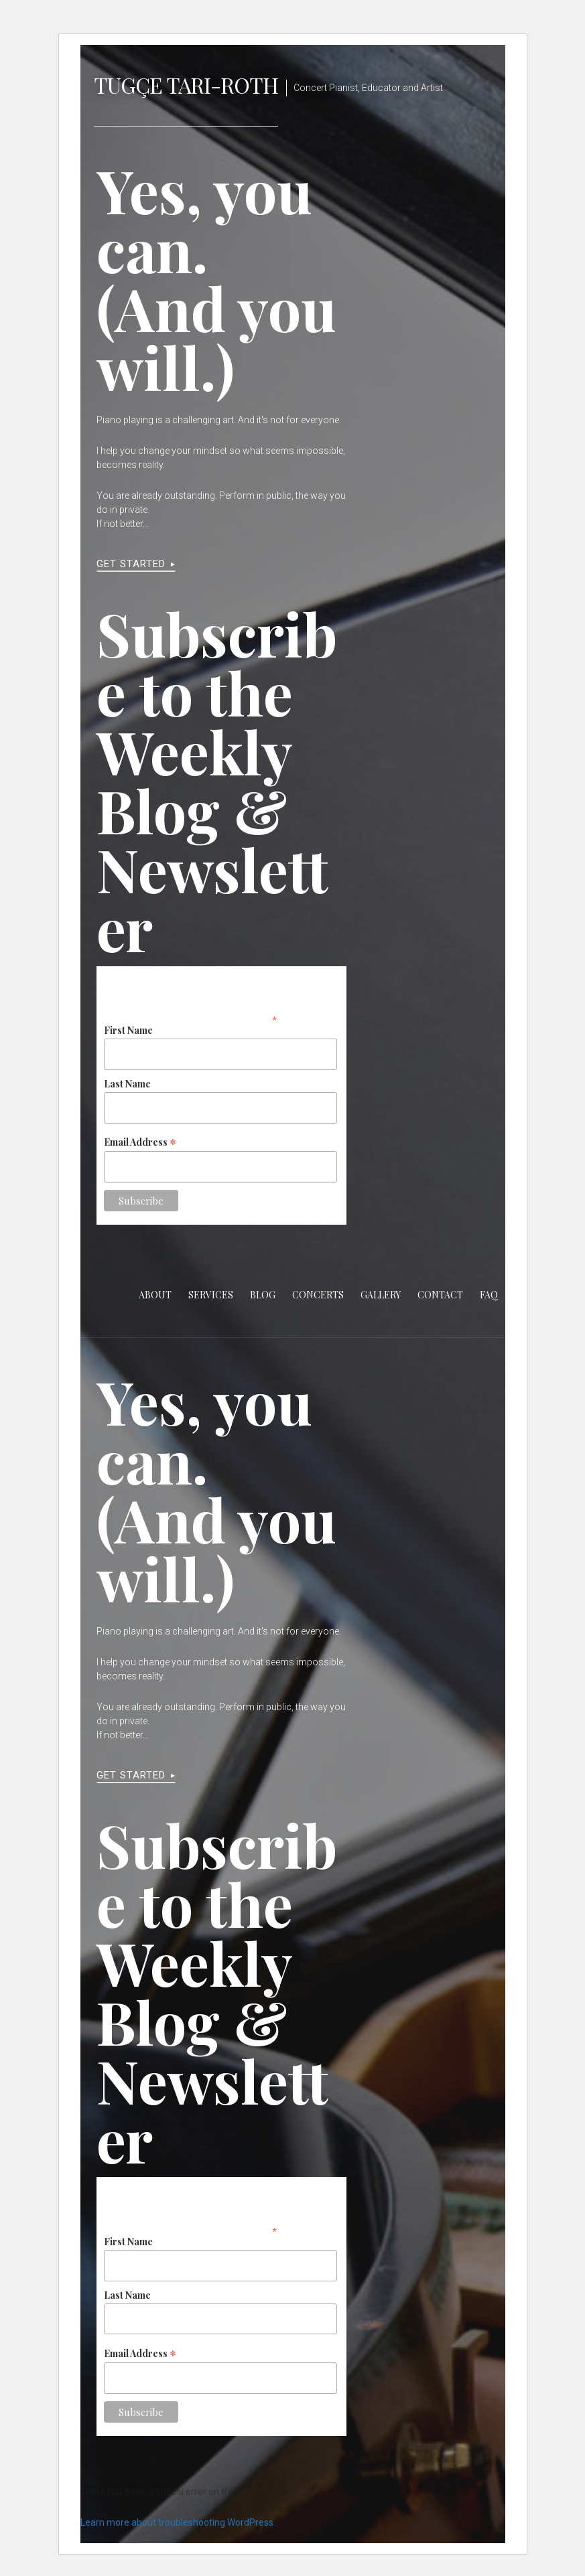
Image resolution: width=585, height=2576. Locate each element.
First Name (128, 1030)
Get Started (131, 564)
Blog (262, 1294)
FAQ (489, 1294)
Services (210, 1294)
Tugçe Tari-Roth (186, 84)
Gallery (381, 1294)
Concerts (318, 1294)
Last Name (127, 1083)
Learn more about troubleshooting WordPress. (177, 2522)
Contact (440, 1294)
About (155, 1294)
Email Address (140, 1141)
